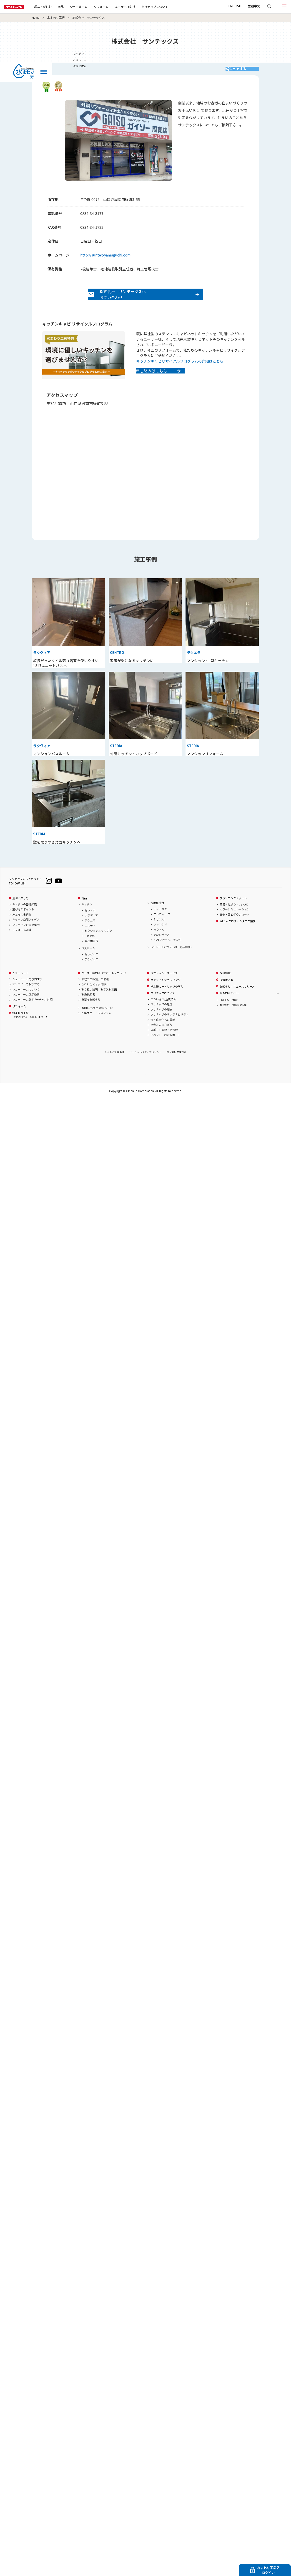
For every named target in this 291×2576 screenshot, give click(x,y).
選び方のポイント (23, 957)
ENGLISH (234, 6)
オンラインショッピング (166, 1028)
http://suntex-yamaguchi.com (105, 259)
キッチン (86, 952)
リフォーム (115, 6)
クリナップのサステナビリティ (169, 1062)
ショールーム (93, 6)
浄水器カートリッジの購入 (167, 1034)
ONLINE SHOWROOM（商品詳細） (172, 995)
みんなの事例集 (21, 962)
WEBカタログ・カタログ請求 (238, 969)
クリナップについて (169, 6)
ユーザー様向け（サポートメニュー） (104, 1021)
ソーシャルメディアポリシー (145, 1100)
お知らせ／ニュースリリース (237, 1034)
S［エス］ (160, 967)
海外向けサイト (229, 1041)
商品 (84, 946)
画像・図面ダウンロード (235, 962)
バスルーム (88, 996)
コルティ (90, 974)
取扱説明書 (88, 1042)
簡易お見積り (235, 952)
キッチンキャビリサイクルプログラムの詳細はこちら (179, 371)
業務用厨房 (91, 989)
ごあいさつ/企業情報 (163, 1047)
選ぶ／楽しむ (20, 946)
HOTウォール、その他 (167, 988)
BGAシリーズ (162, 983)
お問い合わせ (98, 1056)
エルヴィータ (162, 962)
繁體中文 (254, 6)
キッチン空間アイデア (25, 968)
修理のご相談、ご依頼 (95, 1027)
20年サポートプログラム (96, 1061)
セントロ (90, 958)
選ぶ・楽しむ (57, 6)
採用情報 (225, 1021)
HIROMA (90, 984)
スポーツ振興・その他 (164, 1078)
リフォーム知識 (21, 978)
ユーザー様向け (139, 6)
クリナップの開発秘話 (26, 973)
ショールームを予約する (27, 1027)
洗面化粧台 (157, 951)
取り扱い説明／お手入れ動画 (99, 1037)
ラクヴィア (91, 1007)
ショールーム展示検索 (26, 1042)
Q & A (95, 1032)
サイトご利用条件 (115, 1100)
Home (36, 17)
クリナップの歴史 (161, 1057)
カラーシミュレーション (235, 957)
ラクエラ (90, 968)
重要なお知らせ (90, 1047)
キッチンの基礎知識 (24, 952)
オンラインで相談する (26, 1032)
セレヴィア (91, 1002)
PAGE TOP (145, 1122)
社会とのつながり (161, 1073)
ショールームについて (26, 1037)
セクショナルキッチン (98, 979)
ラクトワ (159, 977)
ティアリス (160, 957)
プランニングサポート (233, 946)
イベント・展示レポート (166, 1083)
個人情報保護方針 (176, 1100)
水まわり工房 (56, 17)
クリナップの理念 (161, 1052)
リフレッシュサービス (164, 1021)
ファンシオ (160, 972)
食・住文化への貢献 (163, 1068)
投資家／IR (226, 1028)
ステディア (91, 963)
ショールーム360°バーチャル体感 (32, 1047)
